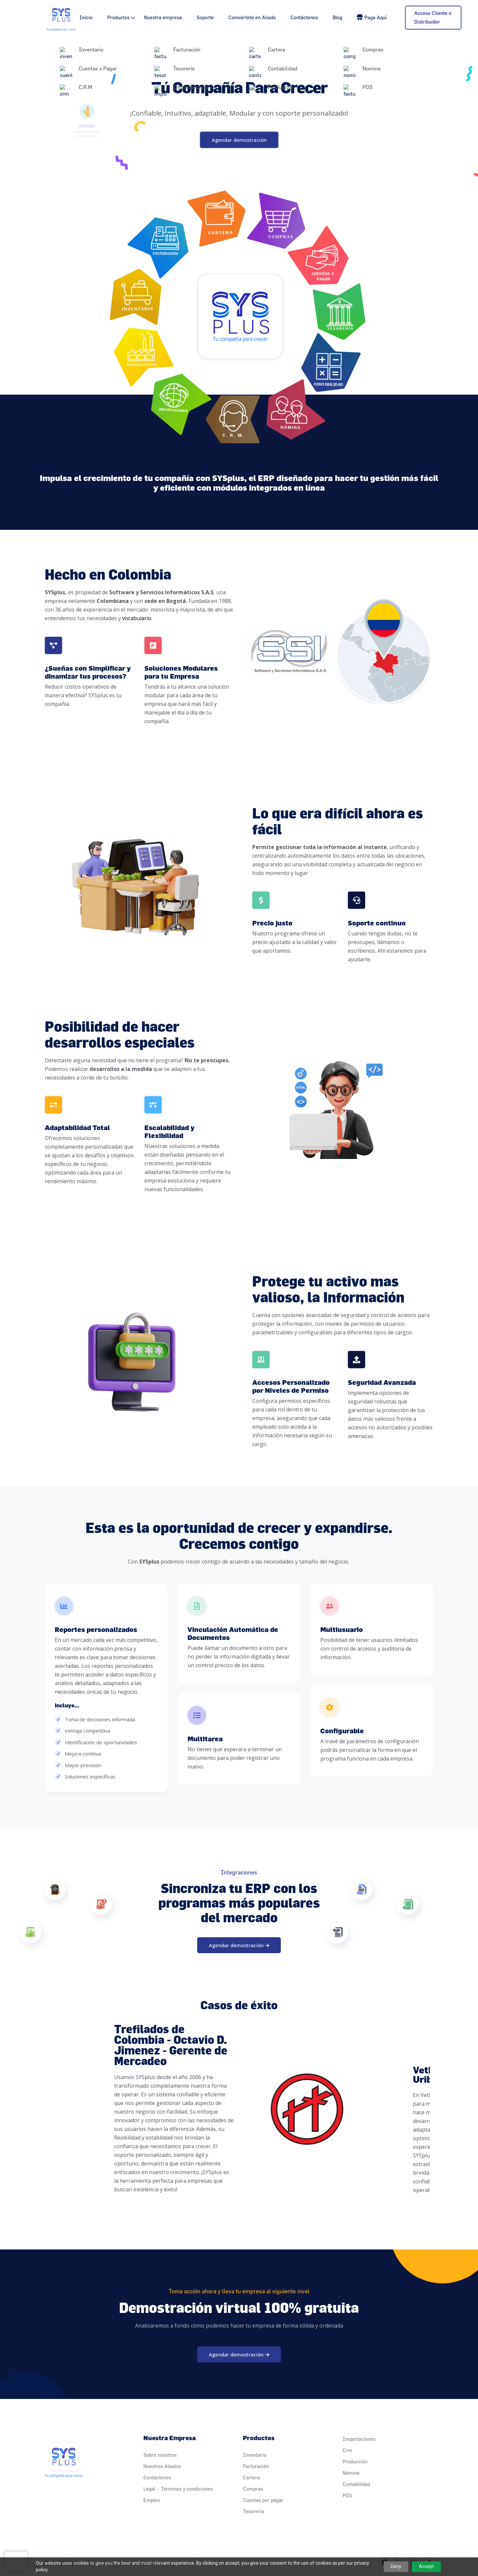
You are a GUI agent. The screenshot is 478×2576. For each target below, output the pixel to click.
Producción (355, 2461)
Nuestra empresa (163, 17)
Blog (337, 17)
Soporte (205, 17)
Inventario (254, 2455)
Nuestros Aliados (162, 2466)
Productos (118, 17)
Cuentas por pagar (263, 2500)
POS (347, 2495)
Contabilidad (356, 2484)
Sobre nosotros (160, 2455)
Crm (347, 2450)
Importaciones (359, 2439)
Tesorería (253, 2511)
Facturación (256, 2466)
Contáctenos (304, 17)
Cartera (251, 2477)
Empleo (151, 2500)
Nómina (351, 2473)
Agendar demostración (239, 140)
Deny (396, 2566)
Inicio (86, 17)
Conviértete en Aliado (252, 17)
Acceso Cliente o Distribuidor (432, 17)
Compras (253, 2489)
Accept (426, 2566)
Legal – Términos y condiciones (178, 2489)
